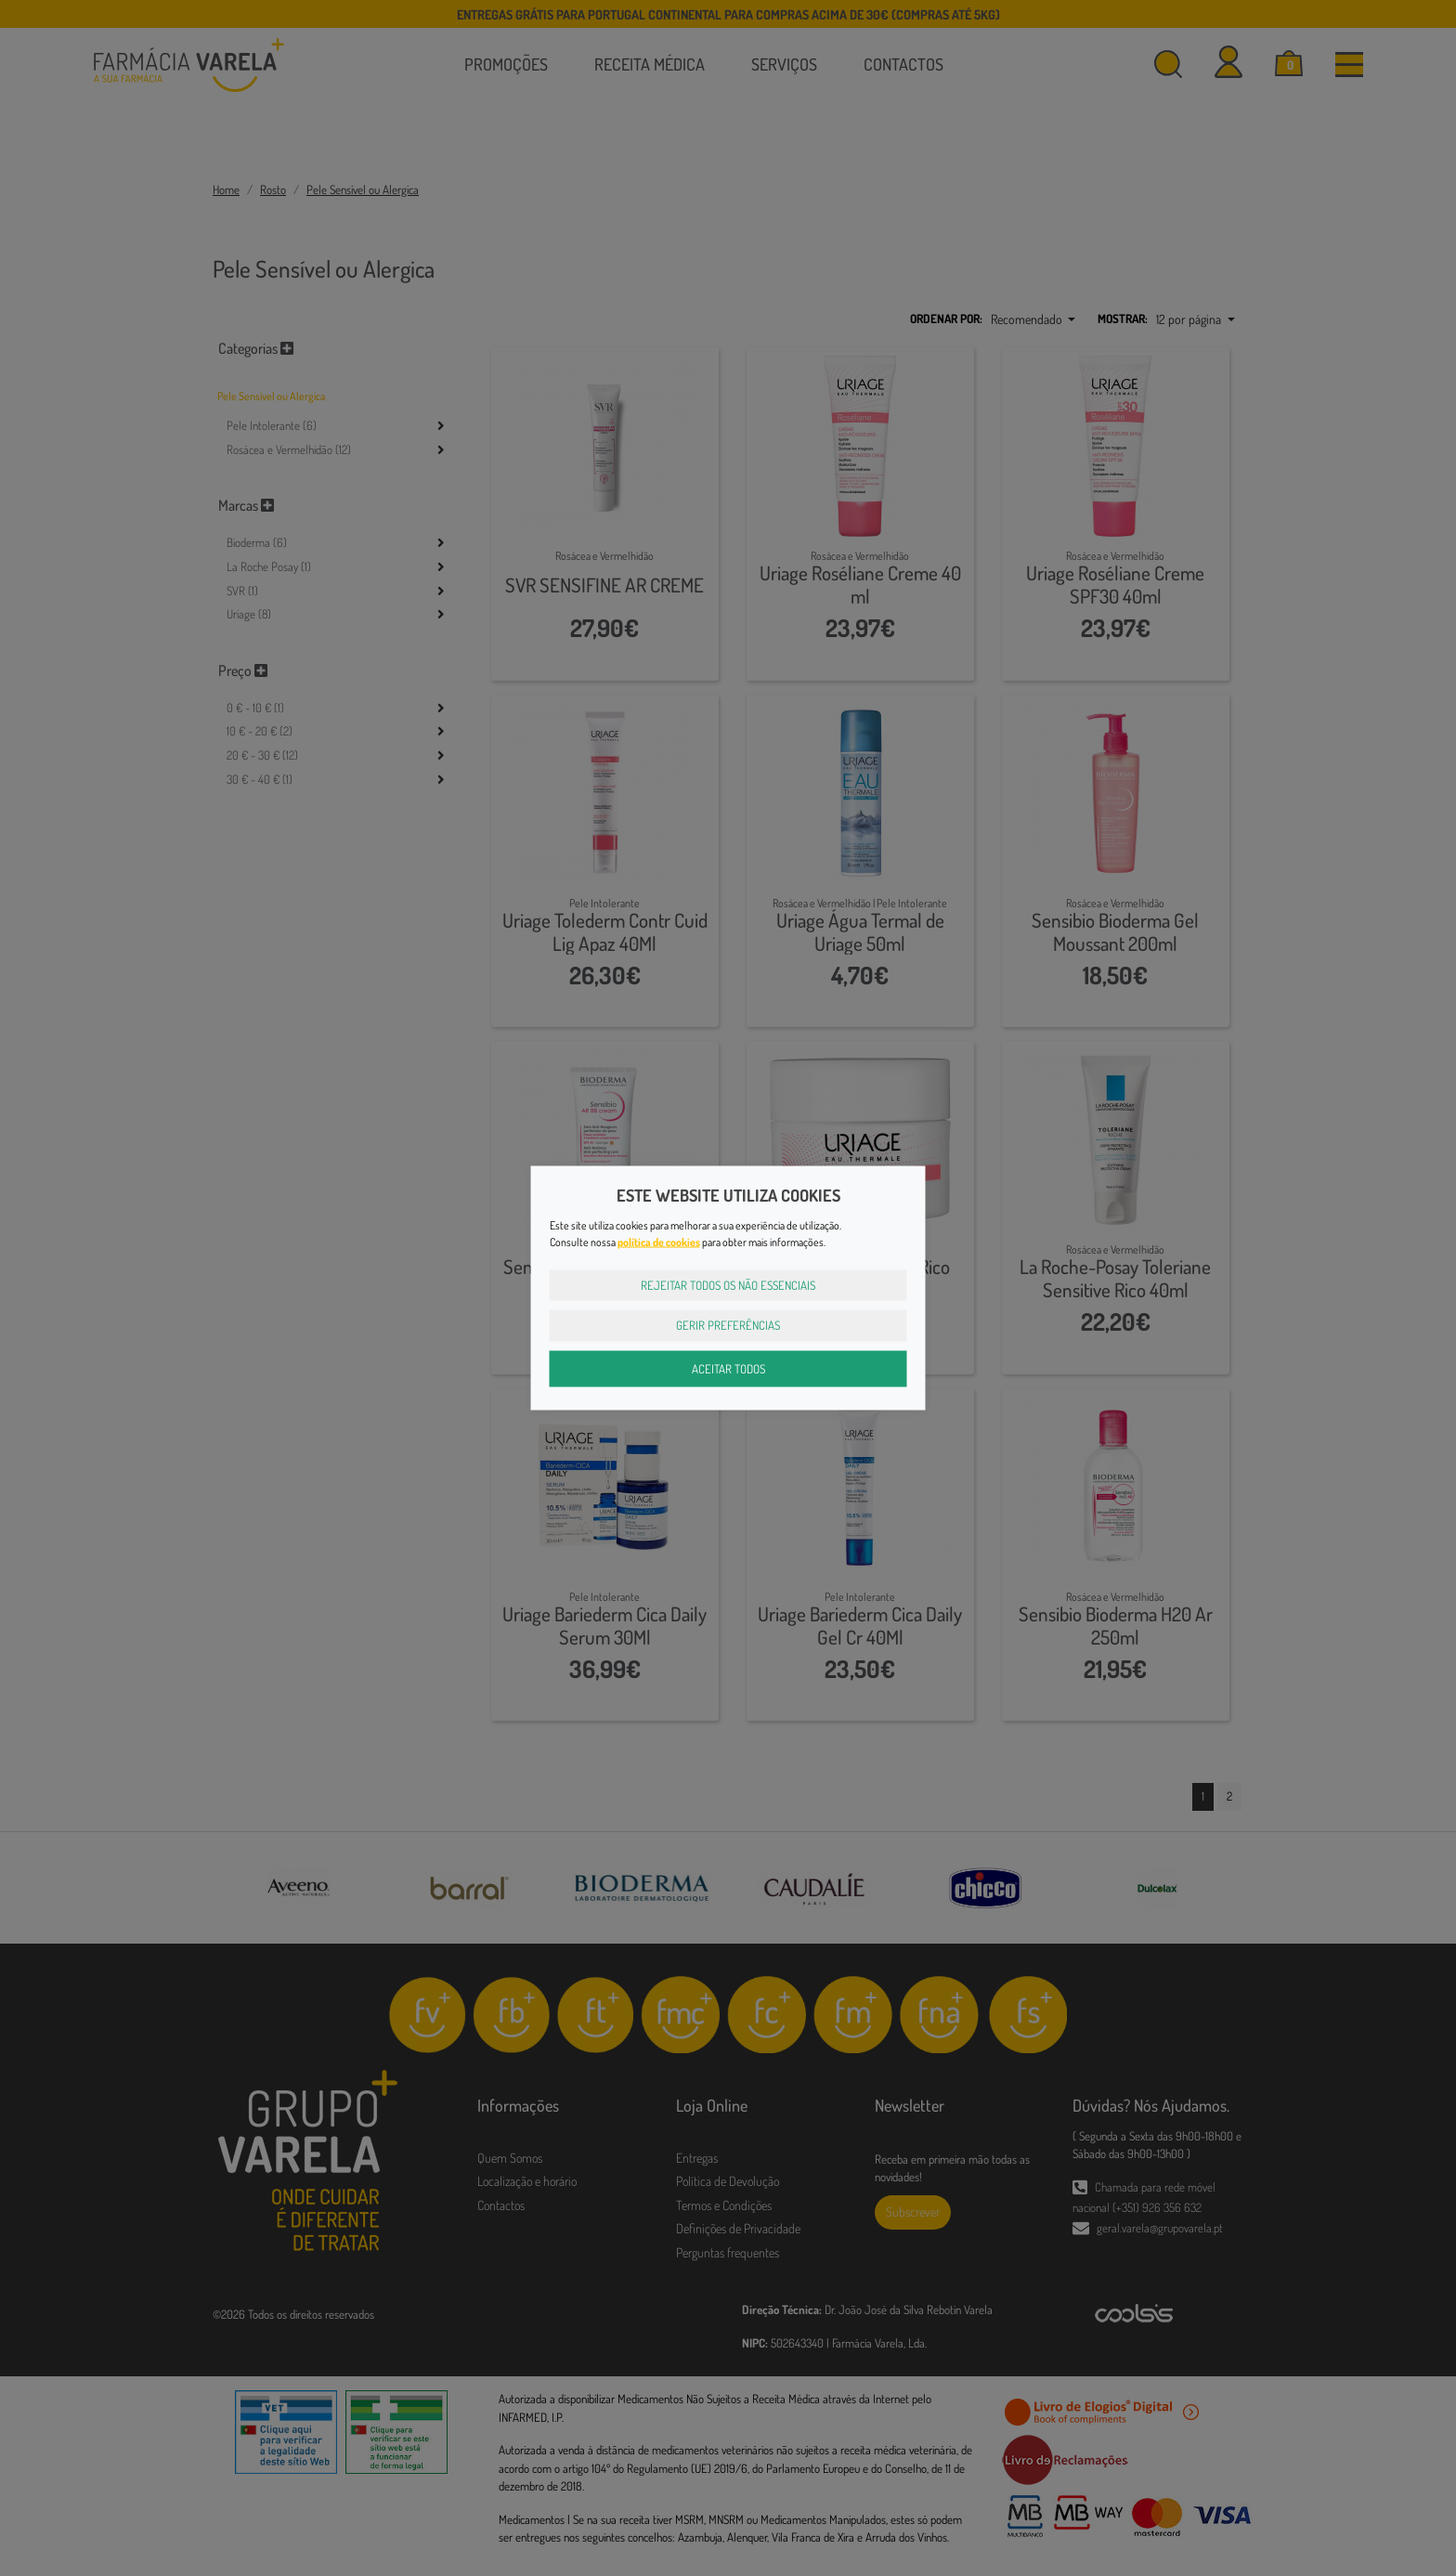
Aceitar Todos (728, 1367)
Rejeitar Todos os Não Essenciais (728, 1284)
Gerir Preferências (728, 1325)
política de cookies (659, 1241)
